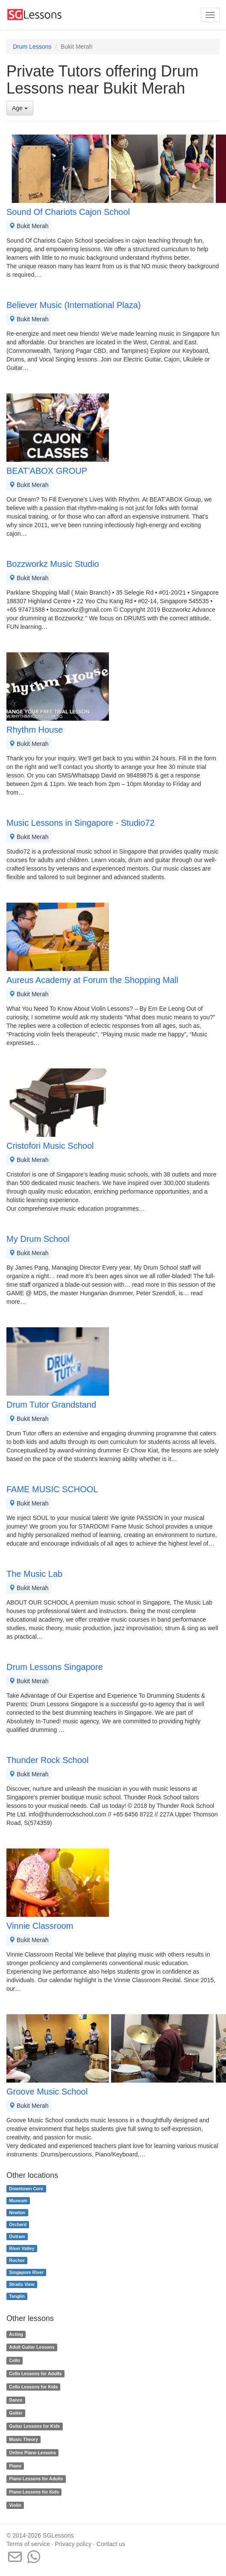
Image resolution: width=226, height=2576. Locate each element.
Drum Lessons (32, 46)
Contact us (111, 2544)
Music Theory (23, 2439)
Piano (15, 2465)
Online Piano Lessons (32, 2452)
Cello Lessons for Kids (33, 2386)
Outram (17, 2236)
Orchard (17, 2224)
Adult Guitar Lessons (31, 2347)
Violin (15, 2505)
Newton (17, 2212)
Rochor (17, 2260)
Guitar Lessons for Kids (34, 2426)
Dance (16, 2400)
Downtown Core (26, 2188)
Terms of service (28, 2544)
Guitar (15, 2413)
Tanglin (17, 2296)
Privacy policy (73, 2544)
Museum (18, 2200)
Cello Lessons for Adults (35, 2373)
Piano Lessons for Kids (34, 2491)
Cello (14, 2360)
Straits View (21, 2284)
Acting (16, 2334)
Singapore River (26, 2272)
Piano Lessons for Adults (36, 2479)
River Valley (21, 2248)
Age (20, 108)
